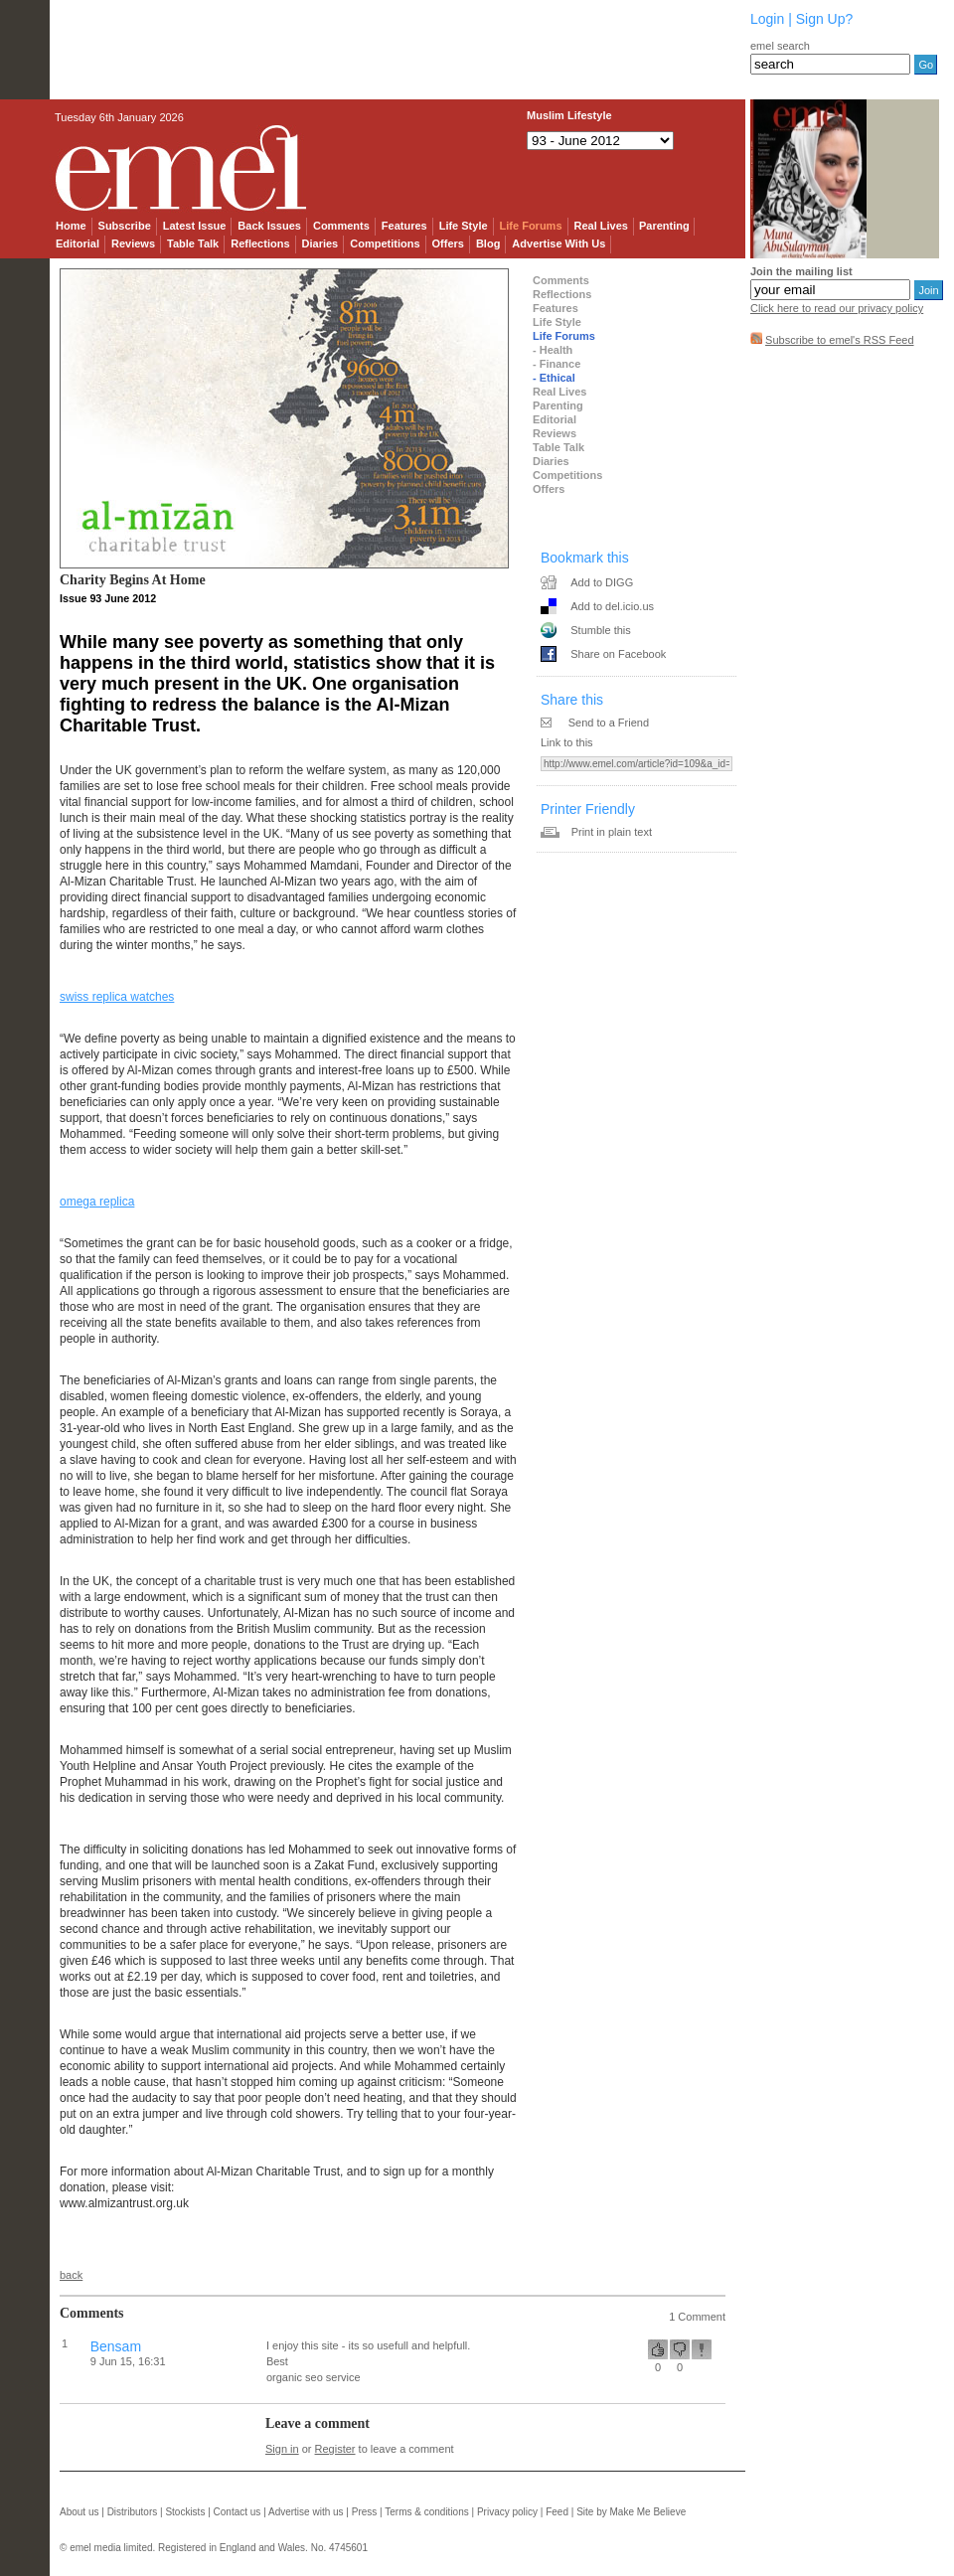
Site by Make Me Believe (631, 2511)
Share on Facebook (618, 654)
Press (365, 2511)
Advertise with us (306, 2511)
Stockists (185, 2511)
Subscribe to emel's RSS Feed (839, 340)
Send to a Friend (608, 722)
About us (79, 2511)
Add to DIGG (601, 582)
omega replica (97, 1201)
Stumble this (600, 630)
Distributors (132, 2511)
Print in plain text (611, 832)
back (71, 2275)
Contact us (237, 2511)
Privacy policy (507, 2511)
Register (335, 2449)
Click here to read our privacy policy (836, 308)
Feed (557, 2511)
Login (767, 19)
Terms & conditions (426, 2511)
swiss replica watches (117, 997)
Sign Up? (825, 19)
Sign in (282, 2449)
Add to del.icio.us (612, 606)
